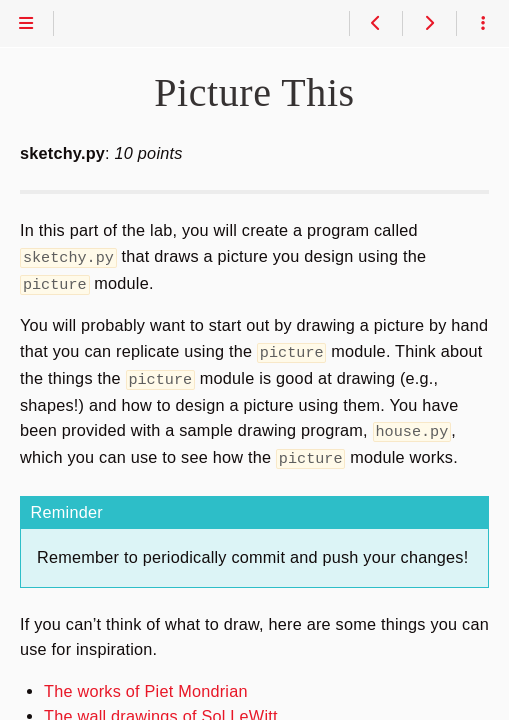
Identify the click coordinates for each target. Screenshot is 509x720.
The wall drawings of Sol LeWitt (161, 708)
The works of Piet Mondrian (146, 683)
